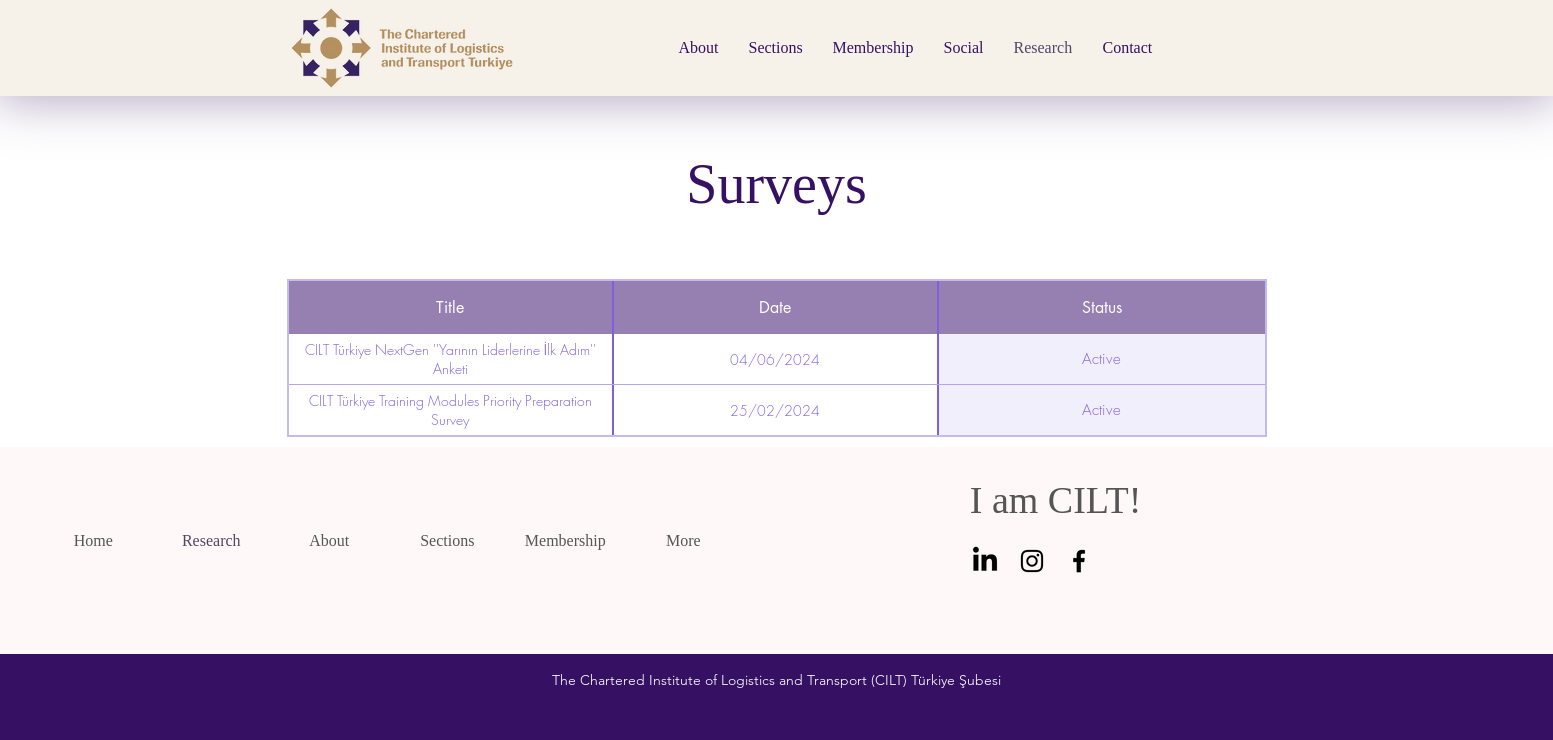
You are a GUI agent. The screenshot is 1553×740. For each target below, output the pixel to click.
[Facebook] (1079, 561)
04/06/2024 (775, 359)
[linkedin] (985, 561)
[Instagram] (1032, 561)
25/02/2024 (775, 410)
